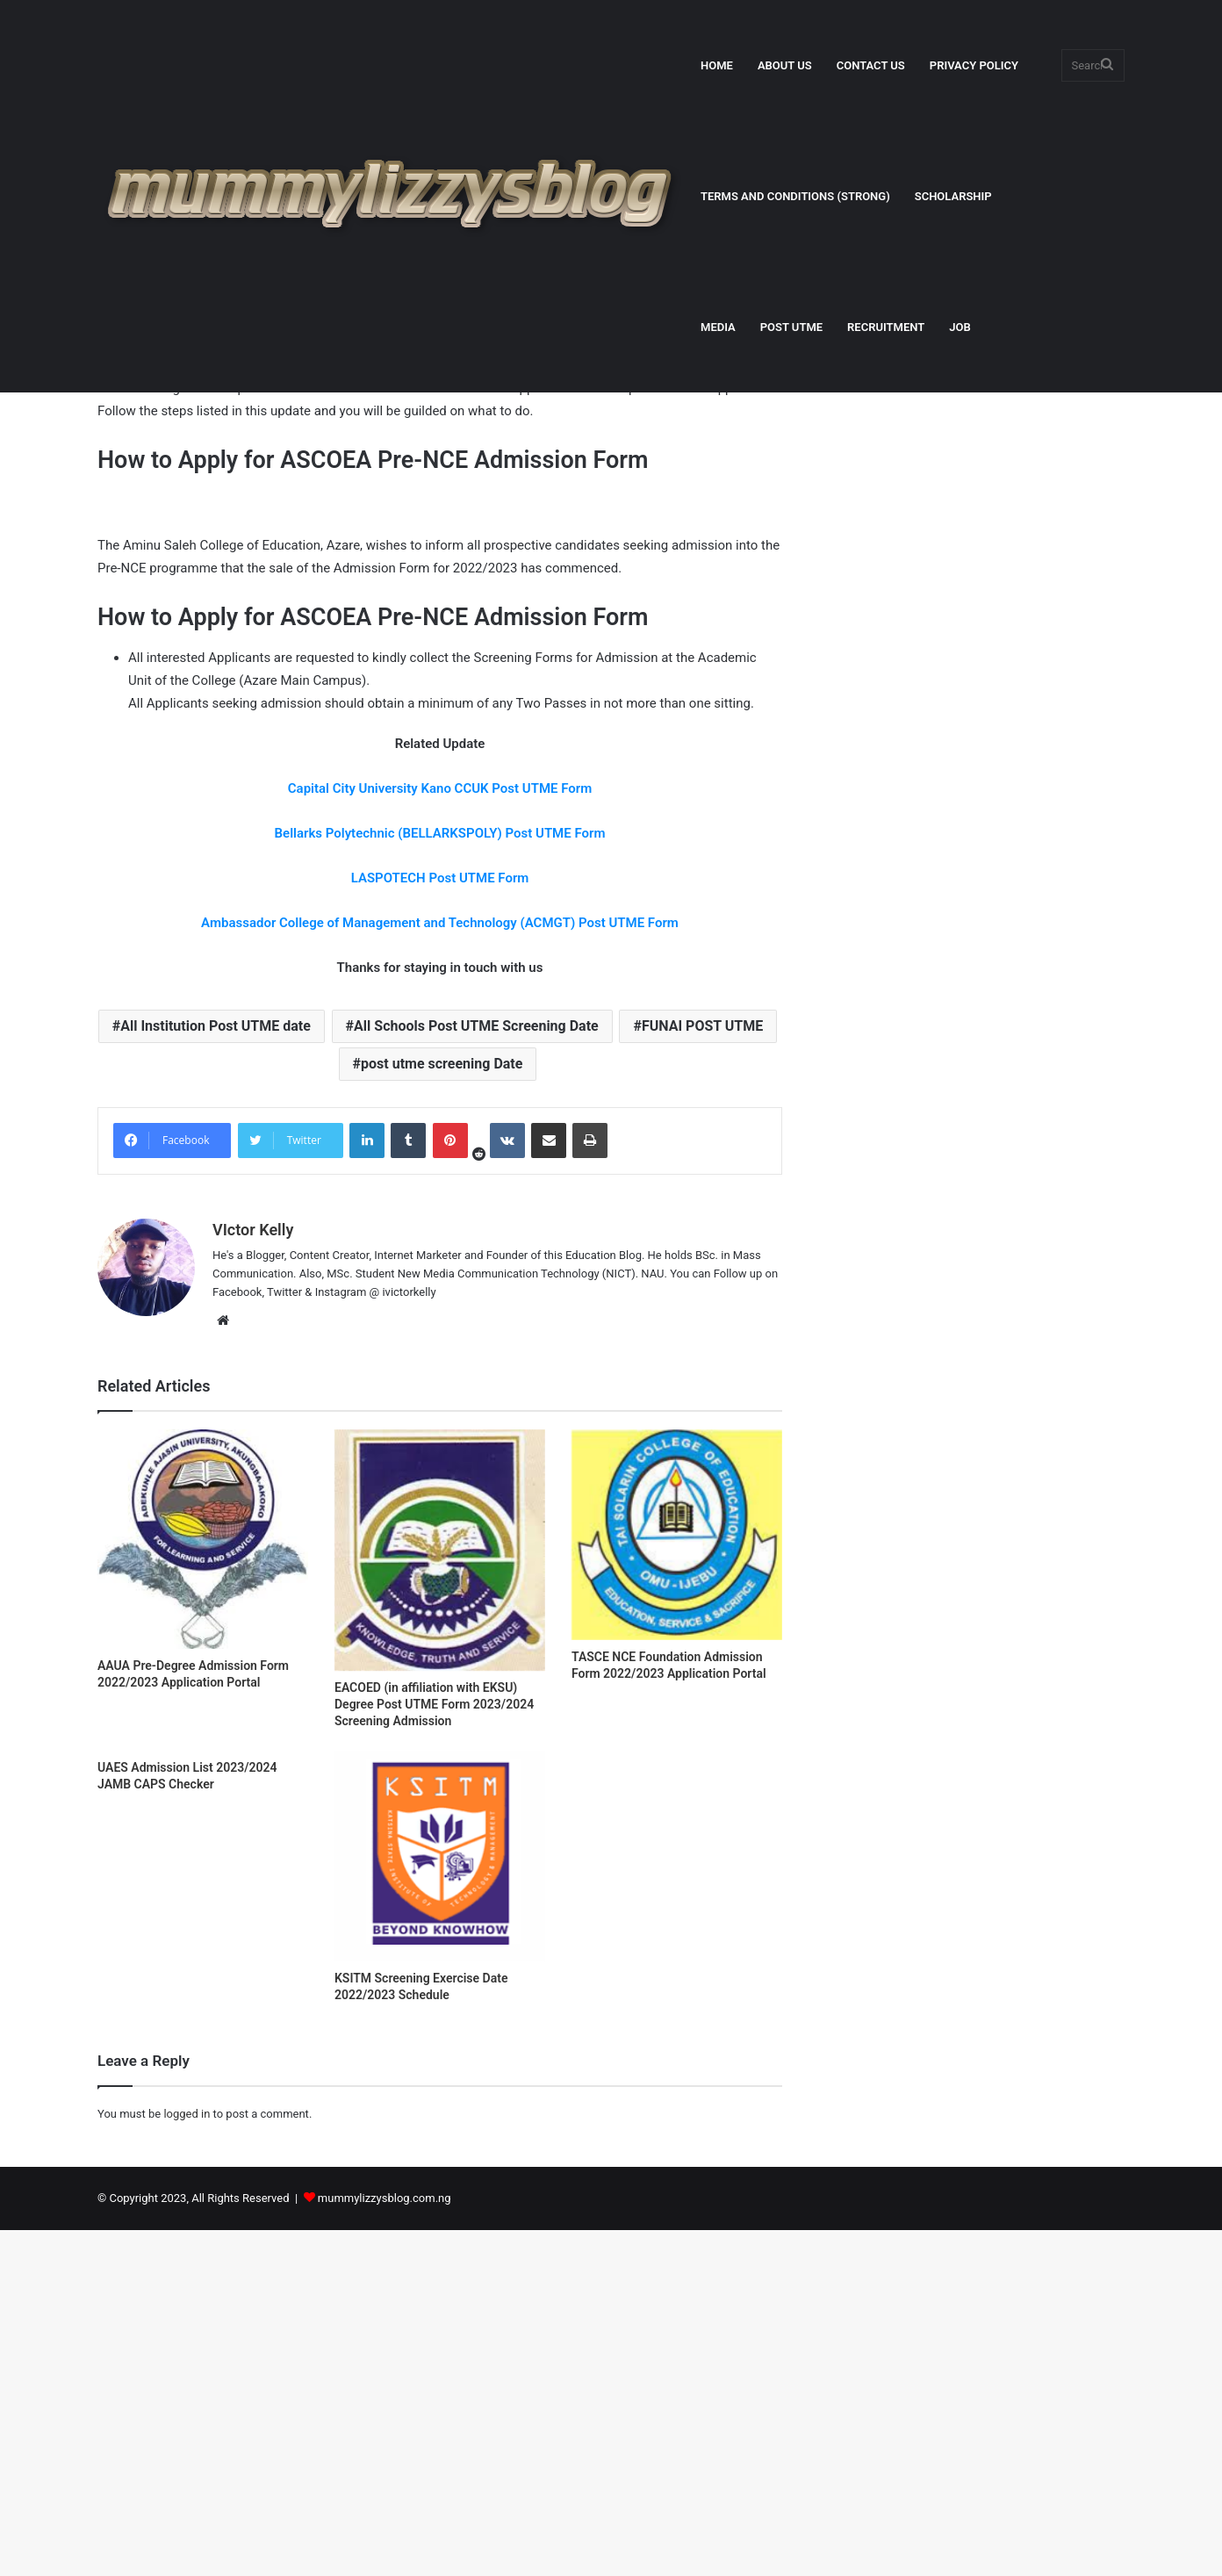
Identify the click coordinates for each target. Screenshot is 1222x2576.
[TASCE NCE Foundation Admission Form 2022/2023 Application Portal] (676, 1880)
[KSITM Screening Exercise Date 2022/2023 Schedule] (439, 2202)
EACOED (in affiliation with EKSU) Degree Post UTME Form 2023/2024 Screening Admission (434, 2051)
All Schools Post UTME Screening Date (476, 1372)
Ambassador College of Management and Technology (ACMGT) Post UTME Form (440, 1269)
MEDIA (718, 327)
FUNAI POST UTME (702, 1372)
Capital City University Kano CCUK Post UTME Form (440, 1135)
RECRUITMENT (885, 327)
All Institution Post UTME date (215, 1372)
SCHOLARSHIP (953, 196)
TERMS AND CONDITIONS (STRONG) (795, 196)
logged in (186, 2459)
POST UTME (791, 327)
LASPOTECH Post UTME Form (440, 1225)
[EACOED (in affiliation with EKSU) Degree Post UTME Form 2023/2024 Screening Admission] (439, 1896)
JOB (959, 327)
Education (177, 428)
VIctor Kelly (156, 603)
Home (119, 428)
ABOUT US (785, 65)
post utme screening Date (441, 1410)
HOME (717, 65)
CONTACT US (871, 65)
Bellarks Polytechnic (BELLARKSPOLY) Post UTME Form (440, 1180)
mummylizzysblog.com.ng (384, 2544)
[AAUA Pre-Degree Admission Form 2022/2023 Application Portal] (202, 1885)
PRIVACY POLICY (974, 65)
